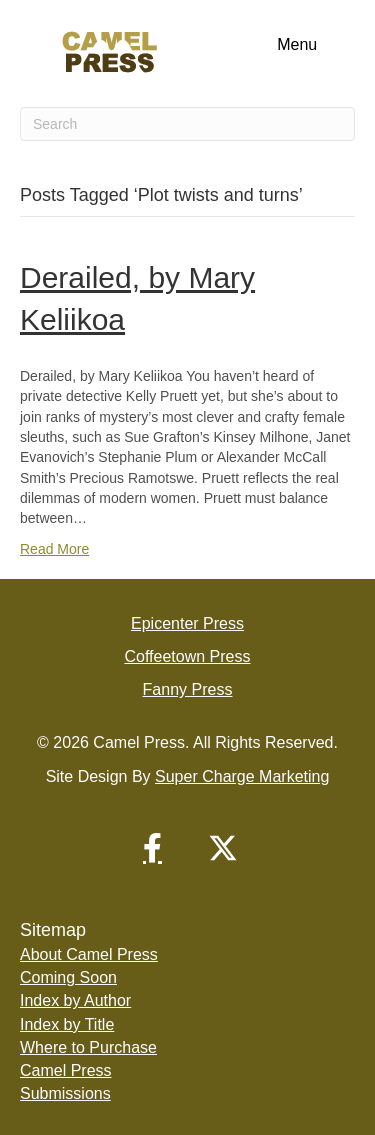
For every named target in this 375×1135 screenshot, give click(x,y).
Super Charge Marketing (242, 776)
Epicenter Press (187, 623)
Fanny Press (188, 689)
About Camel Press (89, 954)
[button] (153, 848)
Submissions (65, 1093)
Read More (54, 549)
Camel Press (66, 1070)
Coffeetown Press (188, 656)
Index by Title (67, 1024)
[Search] (187, 124)
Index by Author (75, 1000)
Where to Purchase (88, 1047)
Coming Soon (68, 977)
